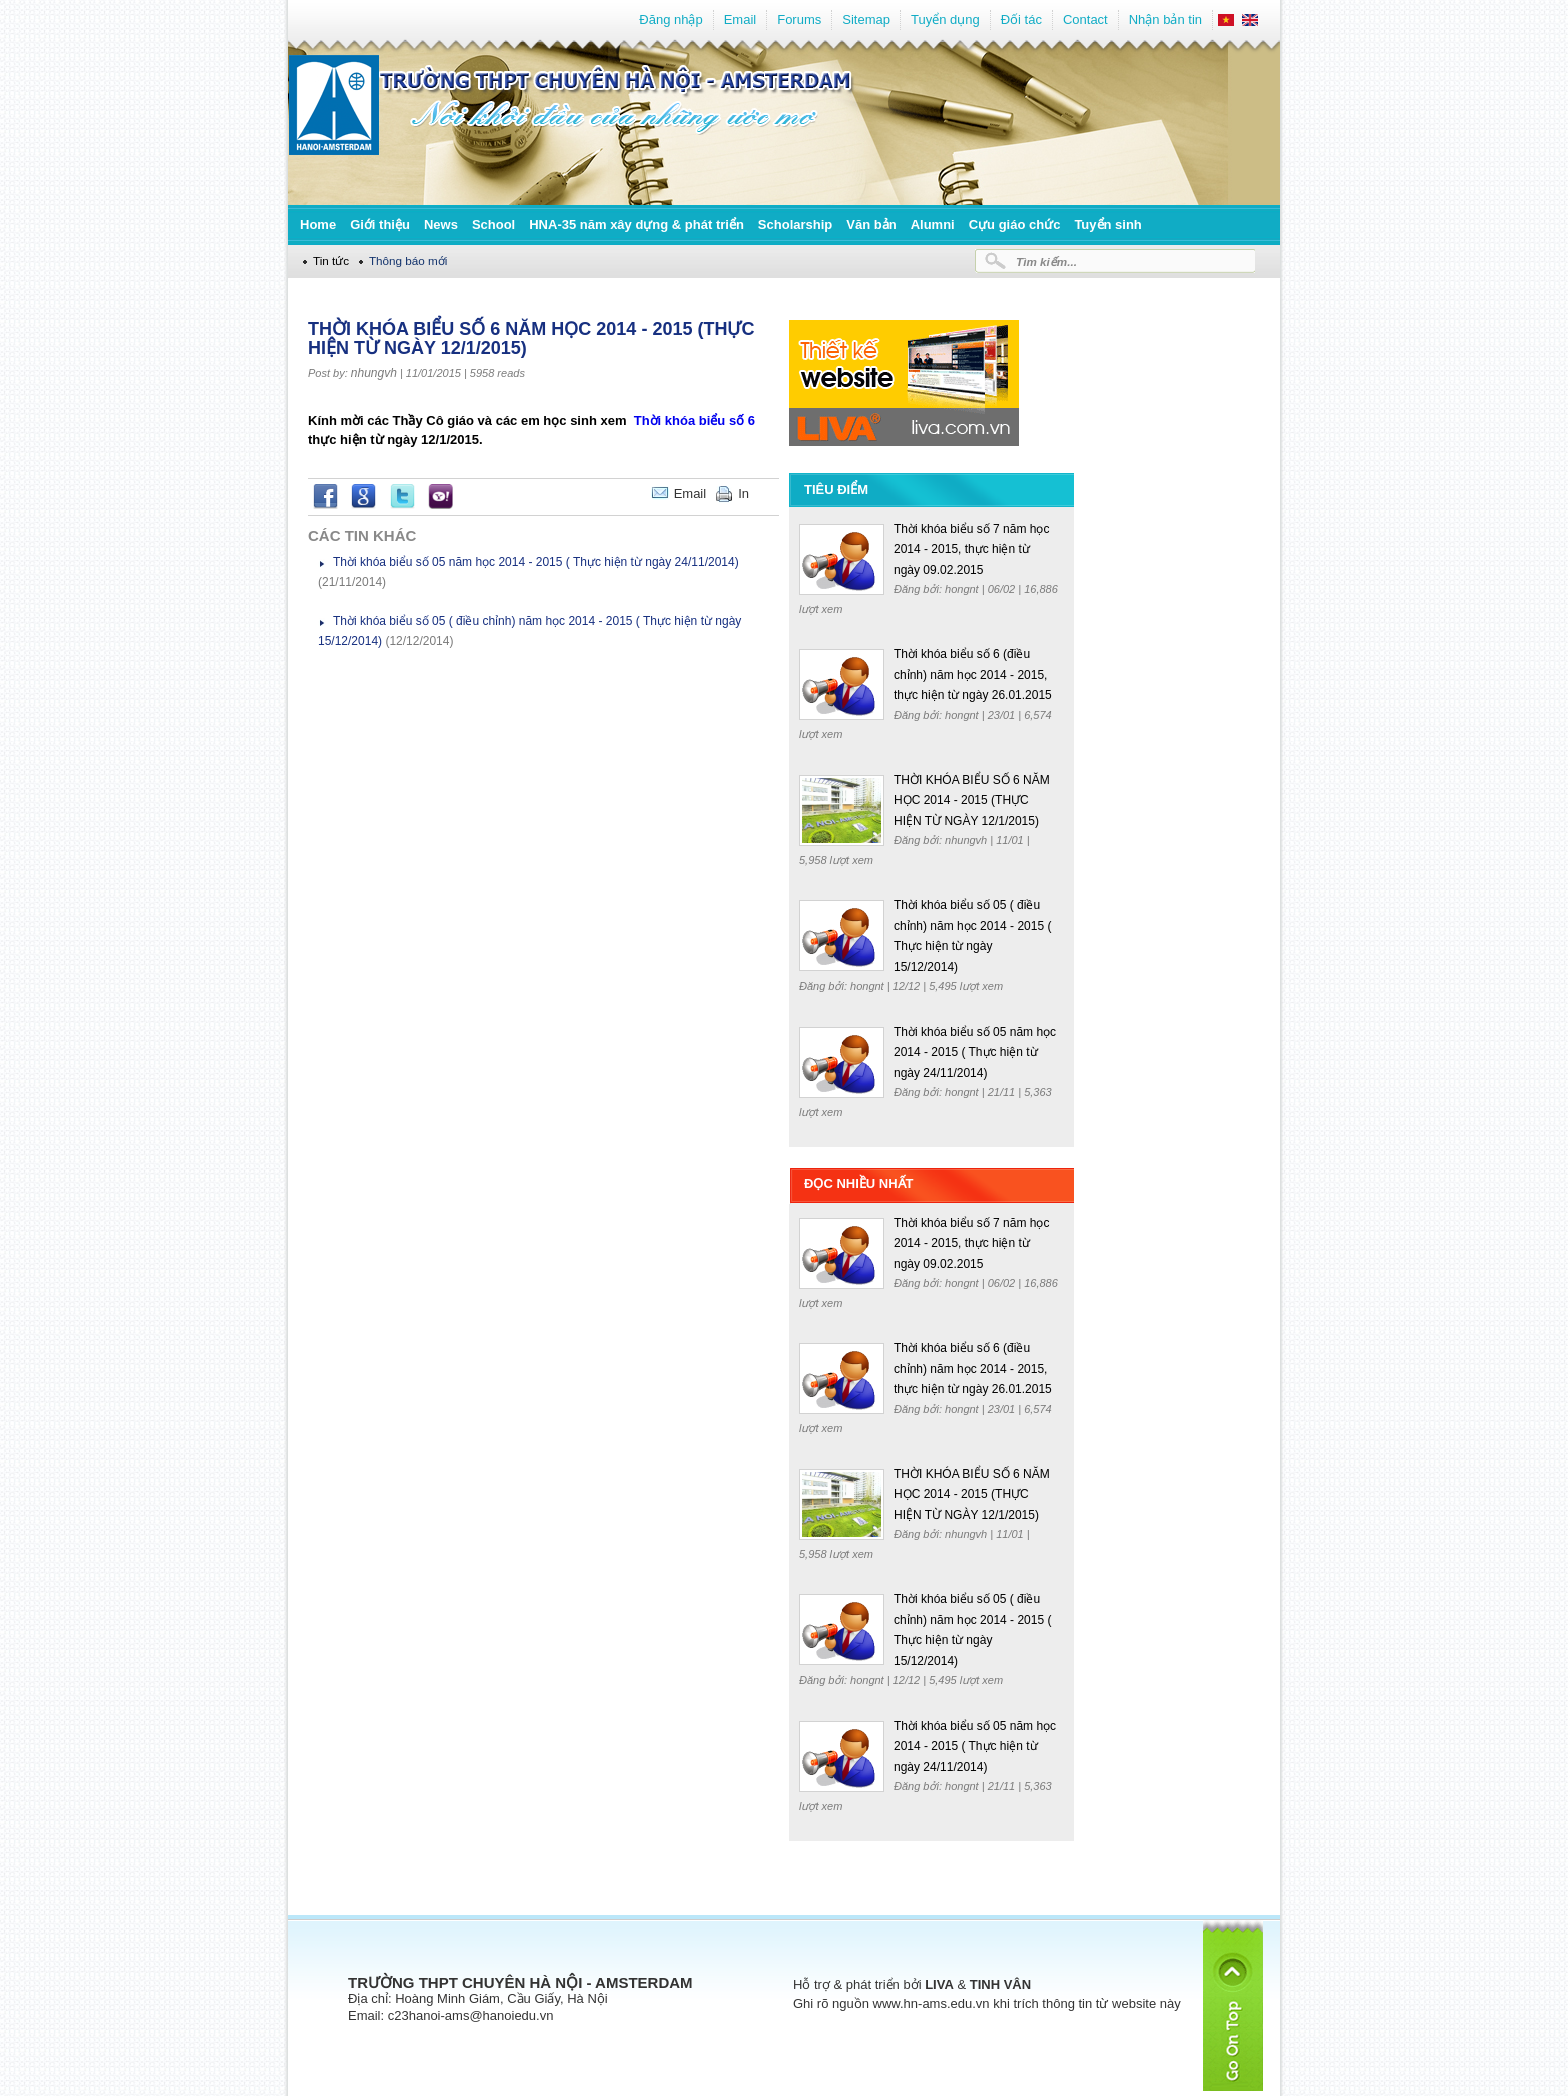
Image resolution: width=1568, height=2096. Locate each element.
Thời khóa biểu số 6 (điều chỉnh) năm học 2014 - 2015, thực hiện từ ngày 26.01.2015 (973, 674)
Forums (799, 19)
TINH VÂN (1000, 1984)
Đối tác (1021, 19)
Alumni (933, 224)
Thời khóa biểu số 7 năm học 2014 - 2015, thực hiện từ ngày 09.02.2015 (971, 549)
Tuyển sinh (1107, 224)
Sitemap (866, 19)
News (441, 224)
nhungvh (374, 373)
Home (318, 224)
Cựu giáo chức (1015, 224)
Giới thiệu (380, 224)
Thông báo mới (408, 260)
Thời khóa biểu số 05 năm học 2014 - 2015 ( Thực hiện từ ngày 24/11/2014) (536, 562)
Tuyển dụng (945, 19)
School (493, 224)
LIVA (939, 1984)
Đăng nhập (670, 19)
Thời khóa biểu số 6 (694, 420)
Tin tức (331, 260)
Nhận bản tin (1165, 19)
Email (740, 19)
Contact (1085, 19)
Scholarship (795, 224)
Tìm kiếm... (1046, 261)
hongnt (963, 589)
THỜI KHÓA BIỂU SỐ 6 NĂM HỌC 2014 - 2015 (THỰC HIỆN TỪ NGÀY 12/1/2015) (972, 800)
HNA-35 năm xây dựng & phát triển (636, 224)
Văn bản (871, 224)
